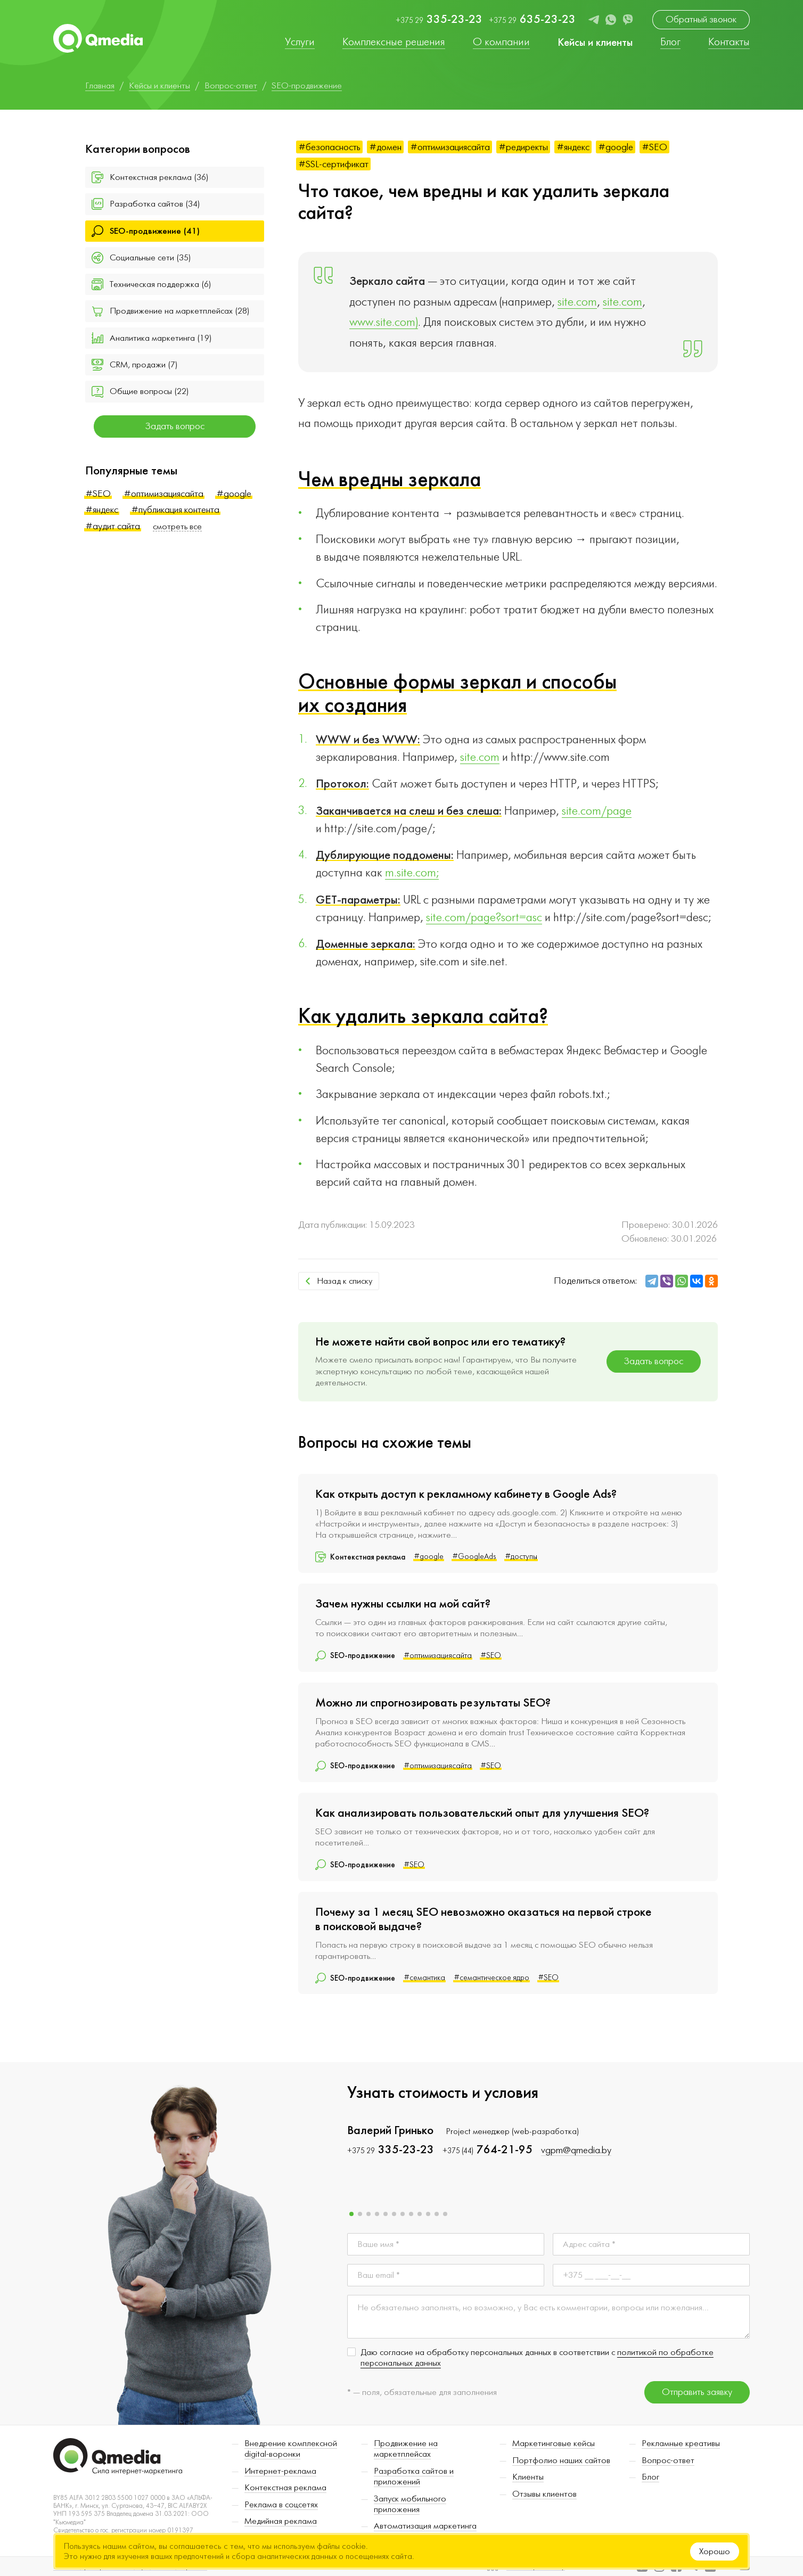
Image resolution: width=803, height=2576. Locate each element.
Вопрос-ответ (668, 2460)
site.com (577, 302)
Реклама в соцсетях (281, 2504)
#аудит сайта (112, 526)
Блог (650, 2477)
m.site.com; (412, 872)
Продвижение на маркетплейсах (406, 2449)
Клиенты (528, 2477)
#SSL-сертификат (333, 164)
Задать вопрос (174, 426)
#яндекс (101, 510)
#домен (385, 147)
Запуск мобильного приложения (410, 2504)
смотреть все (177, 526)
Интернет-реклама (280, 2471)
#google (233, 494)
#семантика (424, 1978)
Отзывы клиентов (544, 2494)
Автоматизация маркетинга (425, 2526)
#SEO (98, 494)
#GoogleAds (474, 1557)
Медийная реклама (280, 2521)
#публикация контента (175, 510)
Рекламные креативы (681, 2443)
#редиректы (523, 147)
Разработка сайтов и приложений (414, 2476)
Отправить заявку (697, 2392)
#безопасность (329, 147)
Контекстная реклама (285, 2487)
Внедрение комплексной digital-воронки (290, 2449)
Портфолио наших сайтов (561, 2460)
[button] (351, 2214)
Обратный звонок (701, 19)
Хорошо (714, 2551)
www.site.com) (383, 322)
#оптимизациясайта (163, 494)
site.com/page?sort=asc (484, 917)
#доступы (521, 1557)
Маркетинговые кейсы (553, 2443)
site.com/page (597, 811)
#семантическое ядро (491, 1978)
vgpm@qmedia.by (576, 2150)
